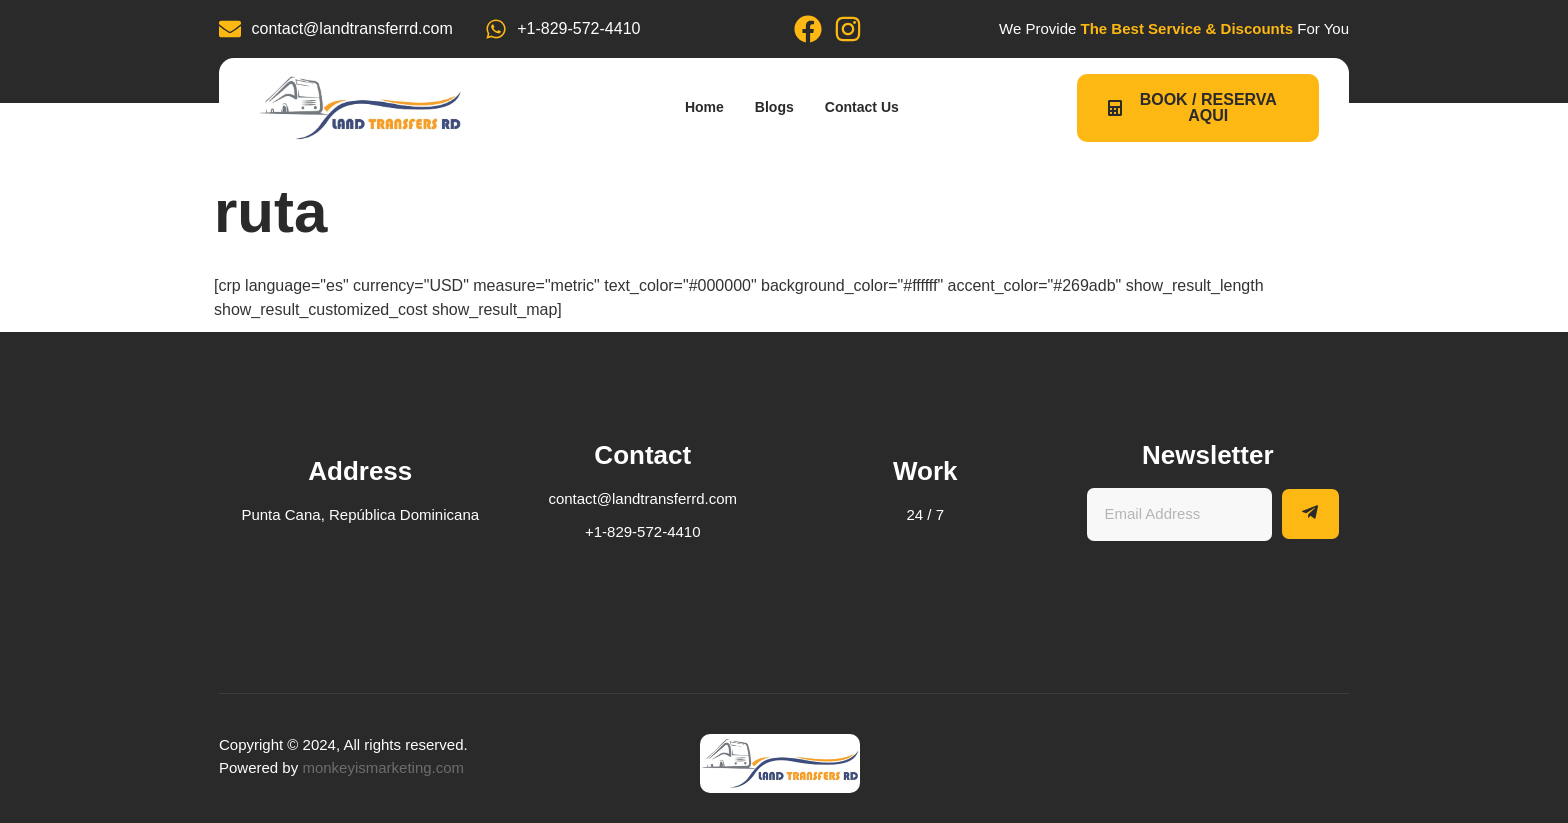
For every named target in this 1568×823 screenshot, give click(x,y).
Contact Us (875, 107)
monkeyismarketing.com (383, 767)
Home (694, 107)
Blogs (775, 107)
